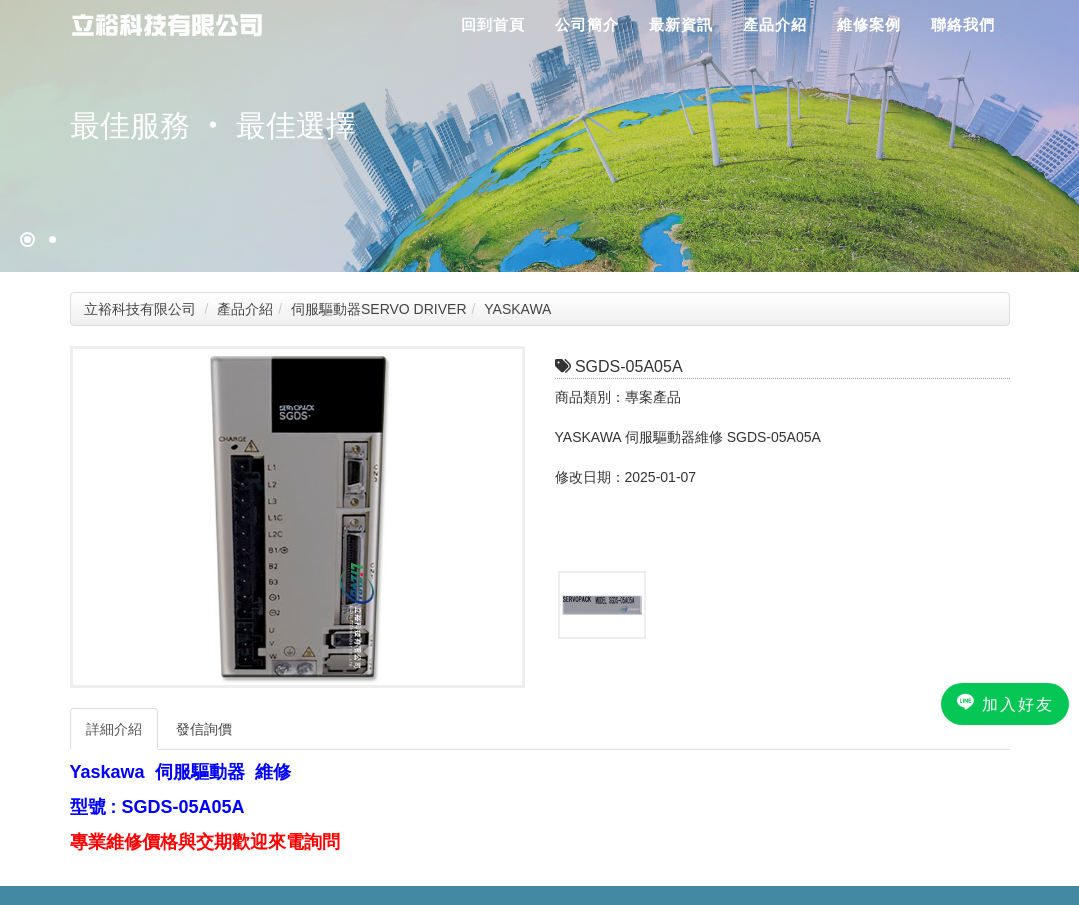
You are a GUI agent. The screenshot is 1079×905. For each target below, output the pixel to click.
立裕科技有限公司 (140, 309)
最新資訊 (681, 24)
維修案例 (869, 24)
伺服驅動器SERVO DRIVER (379, 309)
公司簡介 (587, 24)
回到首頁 (493, 24)
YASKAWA (517, 309)
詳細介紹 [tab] (114, 729)
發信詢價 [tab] (204, 729)
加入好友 (1005, 703)
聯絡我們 (963, 24)
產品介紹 (775, 24)
